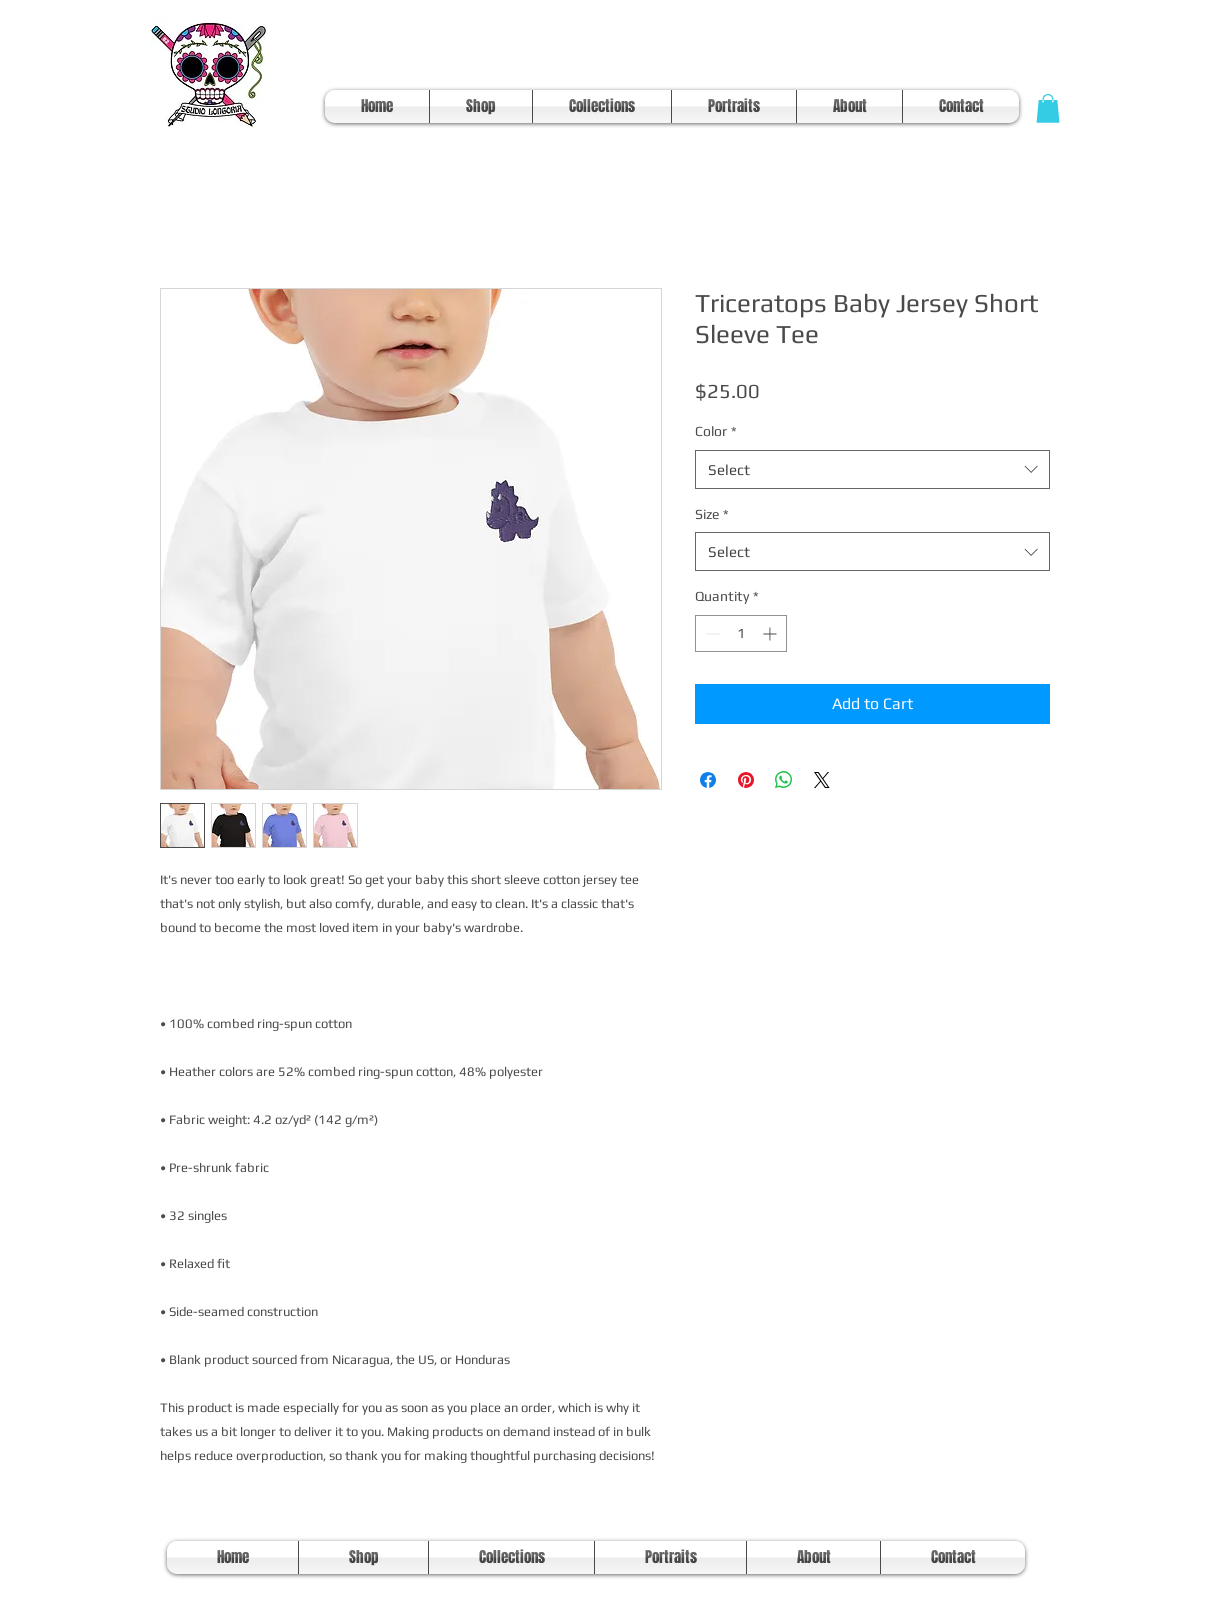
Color (716, 431)
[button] (1048, 108)
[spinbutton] (741, 633)
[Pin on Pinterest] (746, 780)
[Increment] (771, 633)
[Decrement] (710, 633)
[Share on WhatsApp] (784, 780)
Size (712, 514)
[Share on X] (822, 780)
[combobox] (872, 469)
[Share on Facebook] (708, 780)
